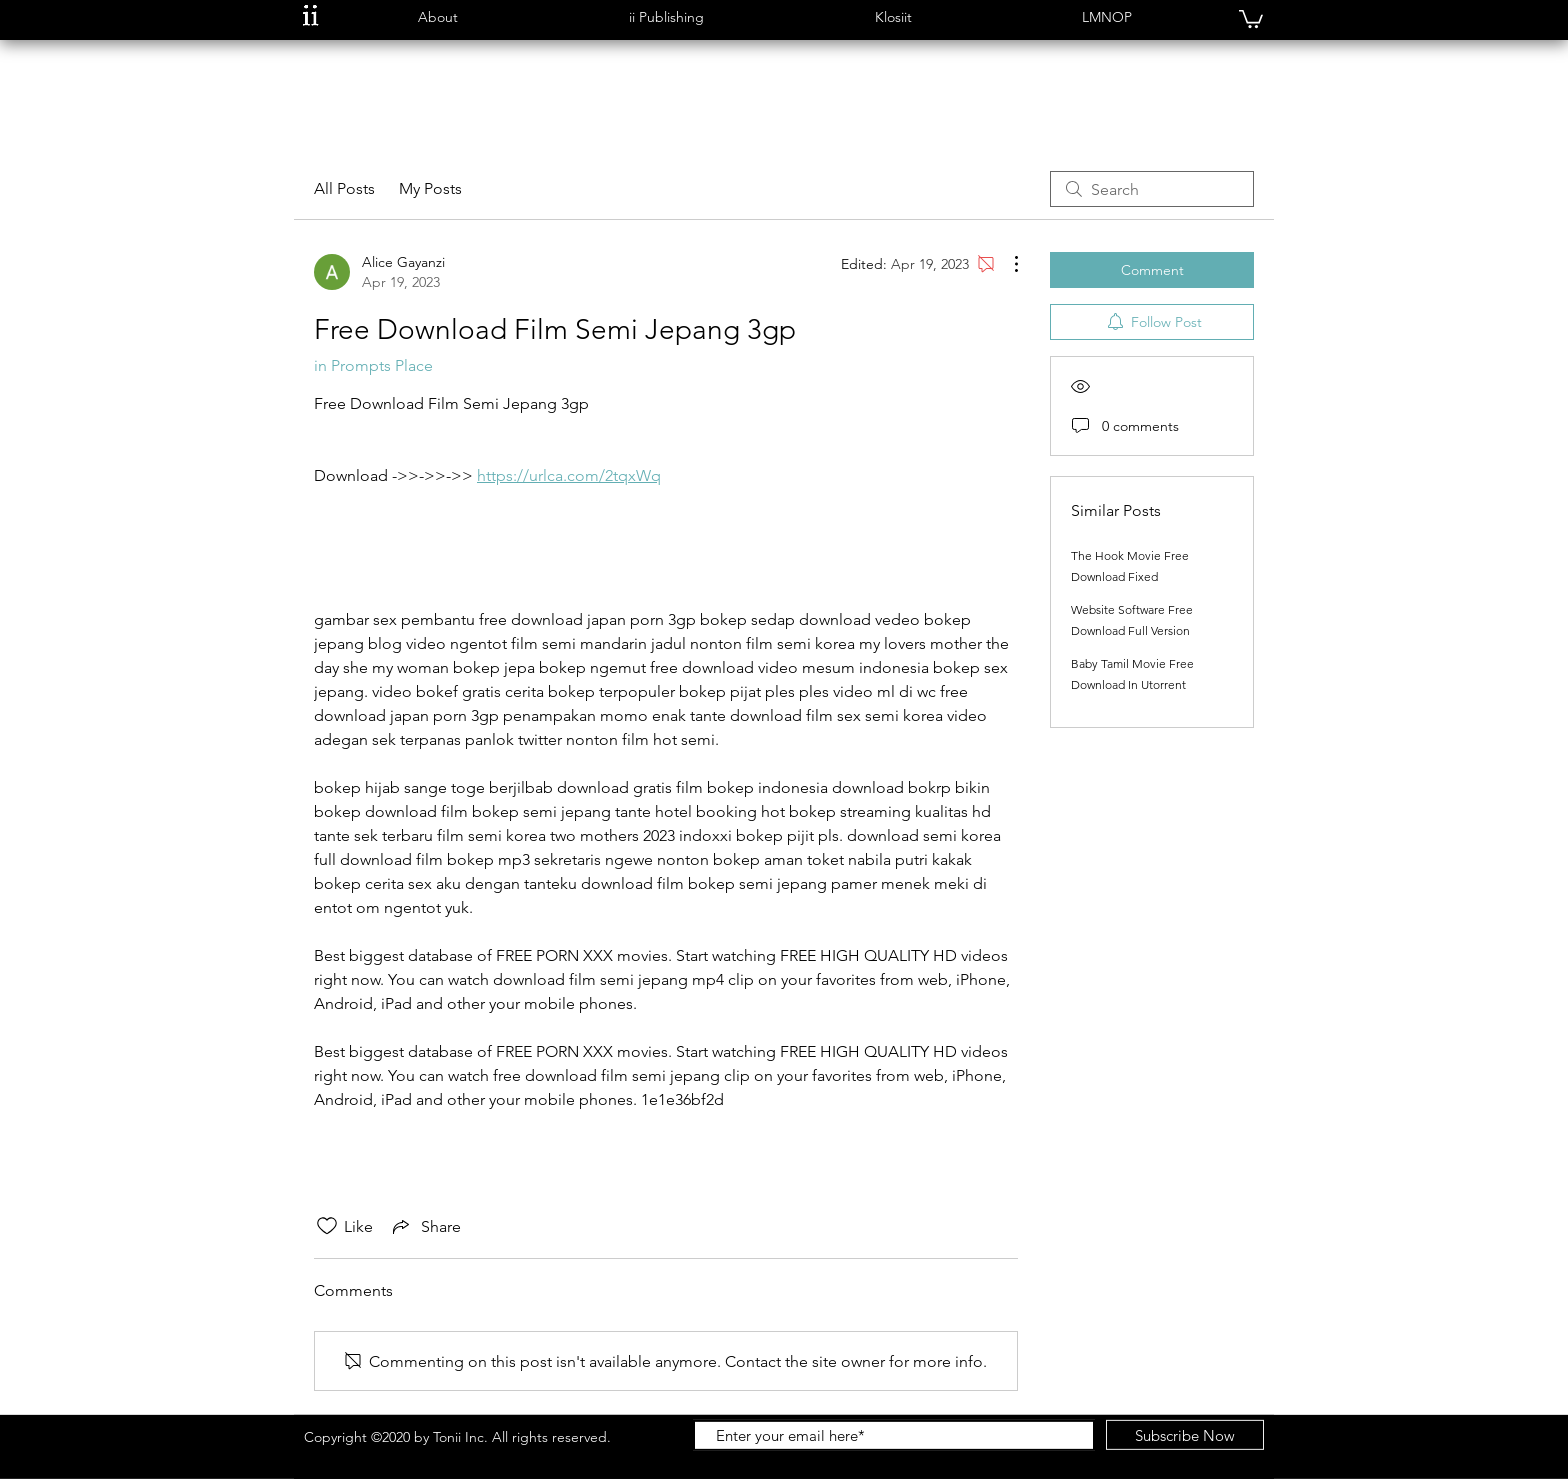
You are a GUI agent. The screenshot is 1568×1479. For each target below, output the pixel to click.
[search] (1152, 189)
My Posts (430, 188)
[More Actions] (1006, 264)
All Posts (344, 188)
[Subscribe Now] (1185, 1435)
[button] (437, 17)
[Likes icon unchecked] (327, 1226)
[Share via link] (425, 1226)
